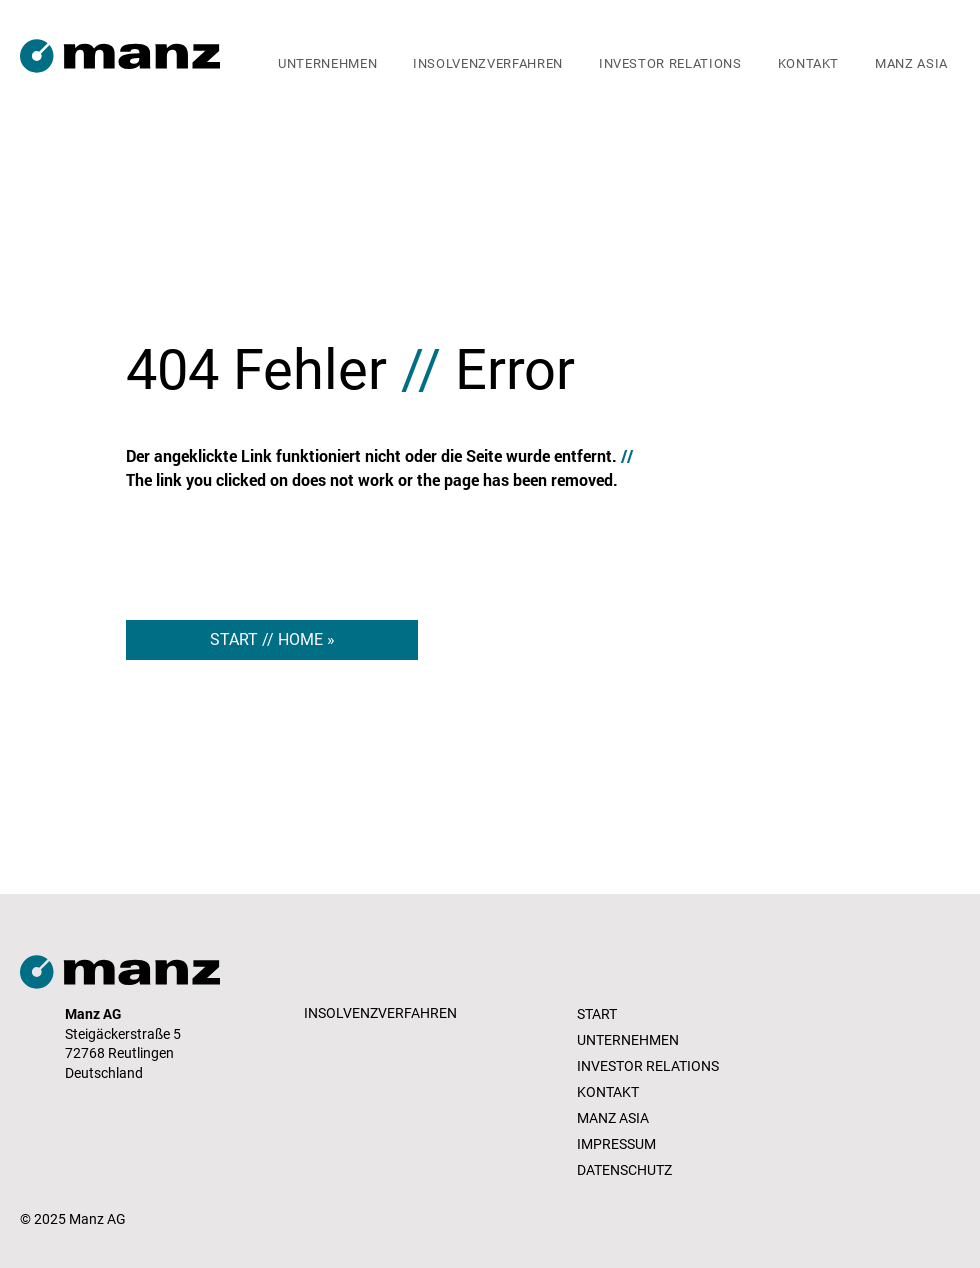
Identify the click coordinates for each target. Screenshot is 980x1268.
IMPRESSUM (616, 1144)
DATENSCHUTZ (624, 1170)
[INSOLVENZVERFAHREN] (382, 1014)
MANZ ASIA (613, 1118)
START (597, 1014)
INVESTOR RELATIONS (648, 1066)
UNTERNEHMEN (628, 1040)
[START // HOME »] (272, 640)
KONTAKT (608, 1092)
